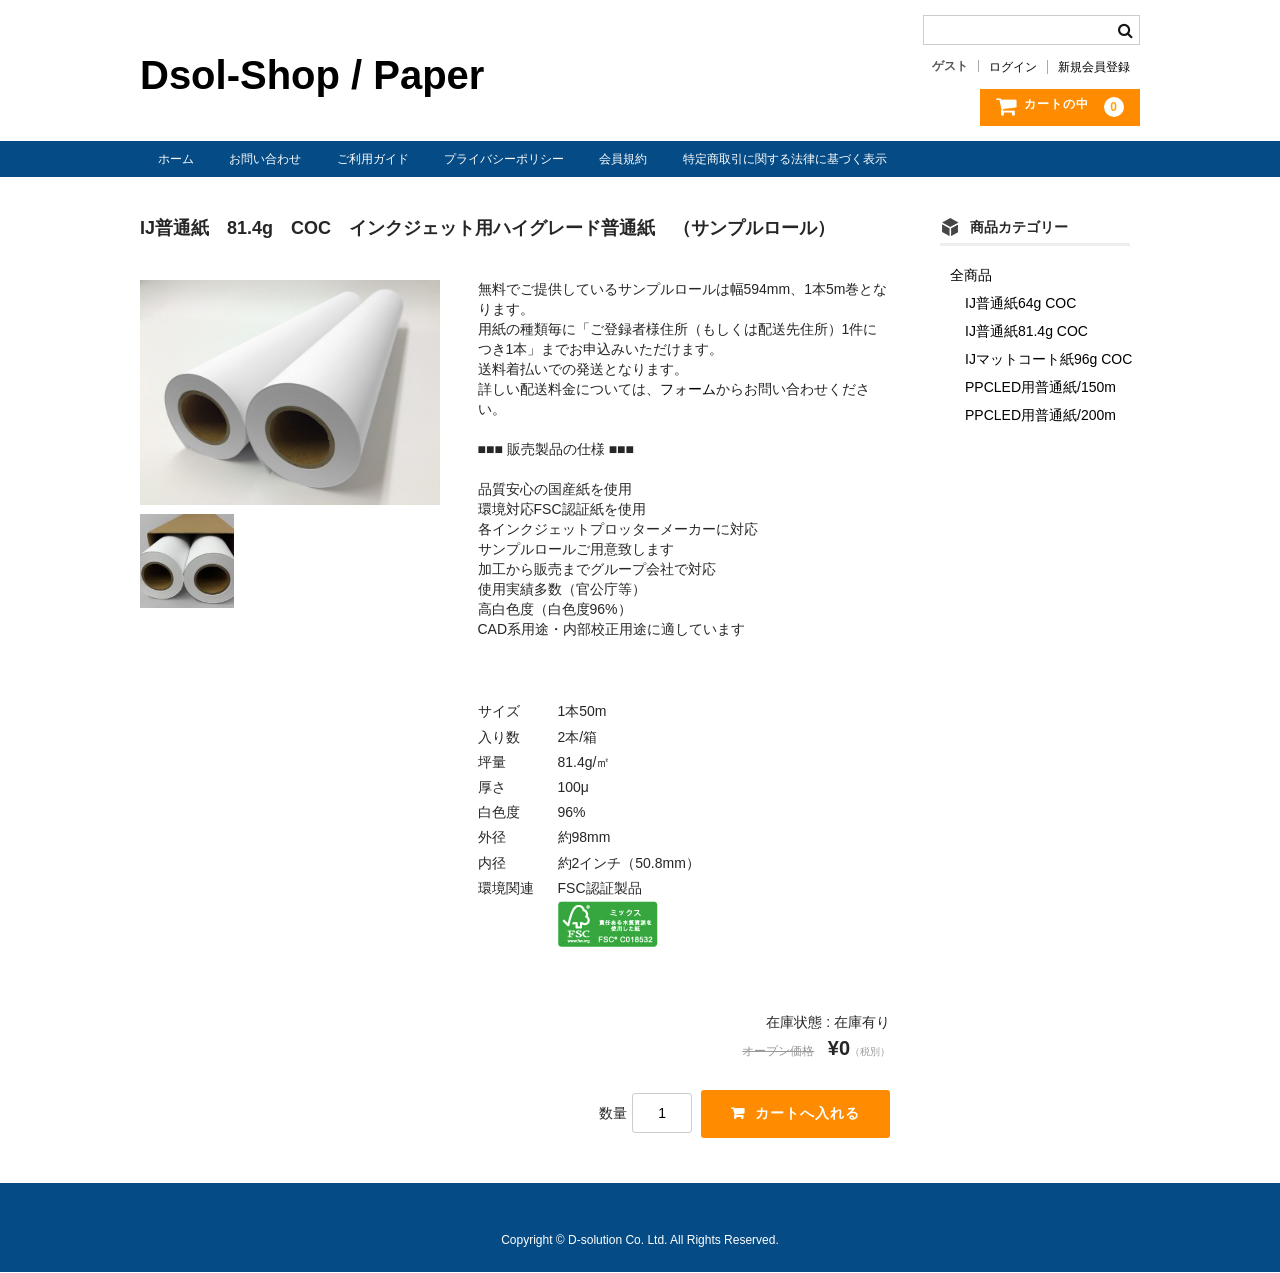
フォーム (688, 389)
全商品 (971, 275)
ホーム (176, 159)
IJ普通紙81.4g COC (1026, 331)
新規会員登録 (1094, 67)
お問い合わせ (265, 159)
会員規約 (623, 159)
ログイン (1013, 67)
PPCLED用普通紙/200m (1040, 415)
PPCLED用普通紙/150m (1040, 387)
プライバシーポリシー (504, 159)
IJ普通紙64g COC (1020, 303)
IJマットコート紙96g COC (1048, 359)
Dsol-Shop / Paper (312, 75)
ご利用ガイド (373, 159)
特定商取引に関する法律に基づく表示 (785, 159)
